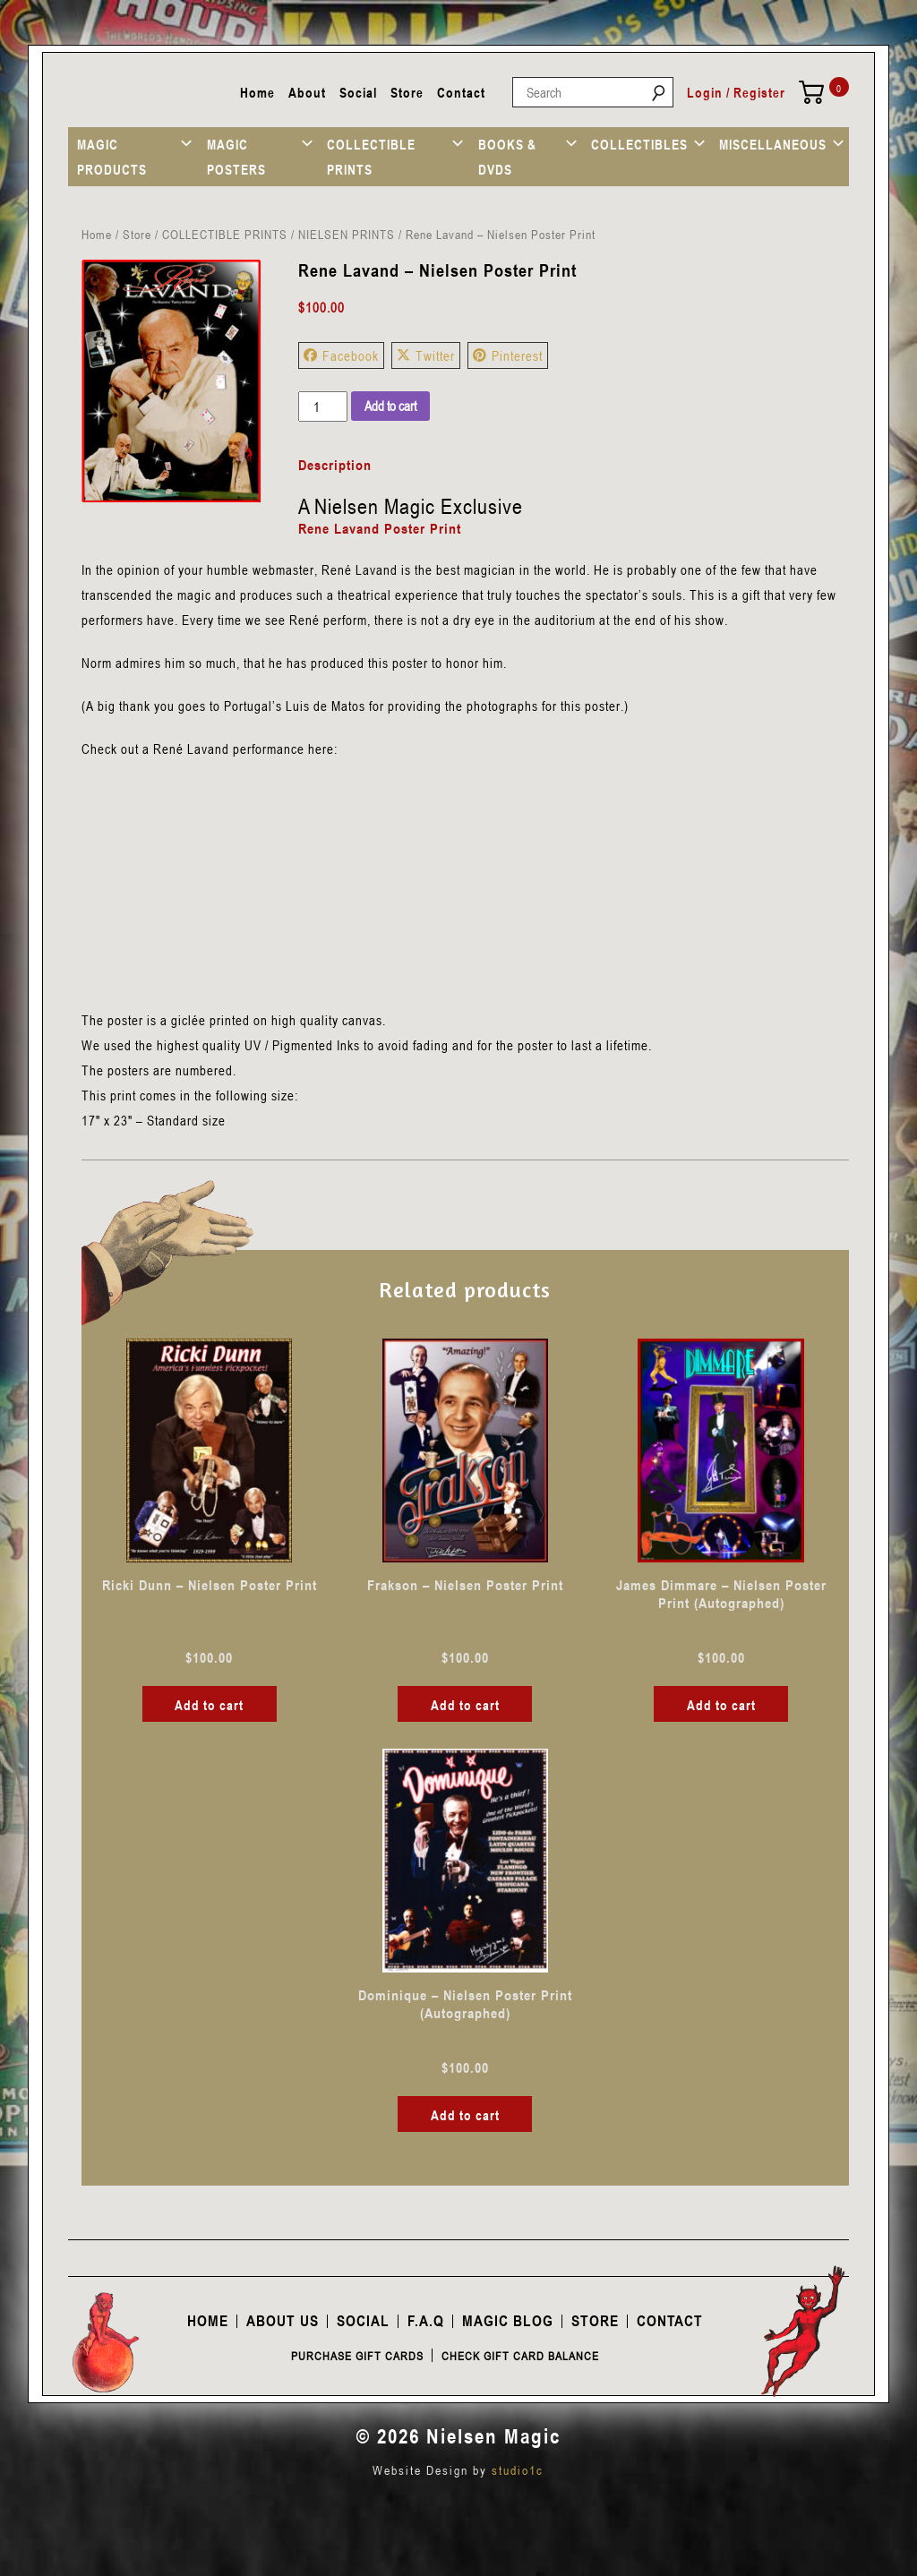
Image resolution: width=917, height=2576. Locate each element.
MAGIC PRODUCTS (112, 156)
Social (358, 92)
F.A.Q (425, 2321)
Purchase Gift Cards (357, 2356)
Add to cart (390, 406)
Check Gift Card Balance (520, 2356)
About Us (282, 2321)
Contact (461, 92)
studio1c (518, 2470)
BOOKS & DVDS (507, 156)
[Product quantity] (322, 406)
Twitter (426, 355)
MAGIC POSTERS (236, 156)
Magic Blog (507, 2321)
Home (257, 92)
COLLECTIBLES (639, 144)
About (307, 92)
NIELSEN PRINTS (346, 234)
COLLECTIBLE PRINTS (371, 156)
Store (407, 92)
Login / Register (736, 92)
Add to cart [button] (209, 1705)
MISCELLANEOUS (773, 144)
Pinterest (508, 355)
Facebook (341, 355)
